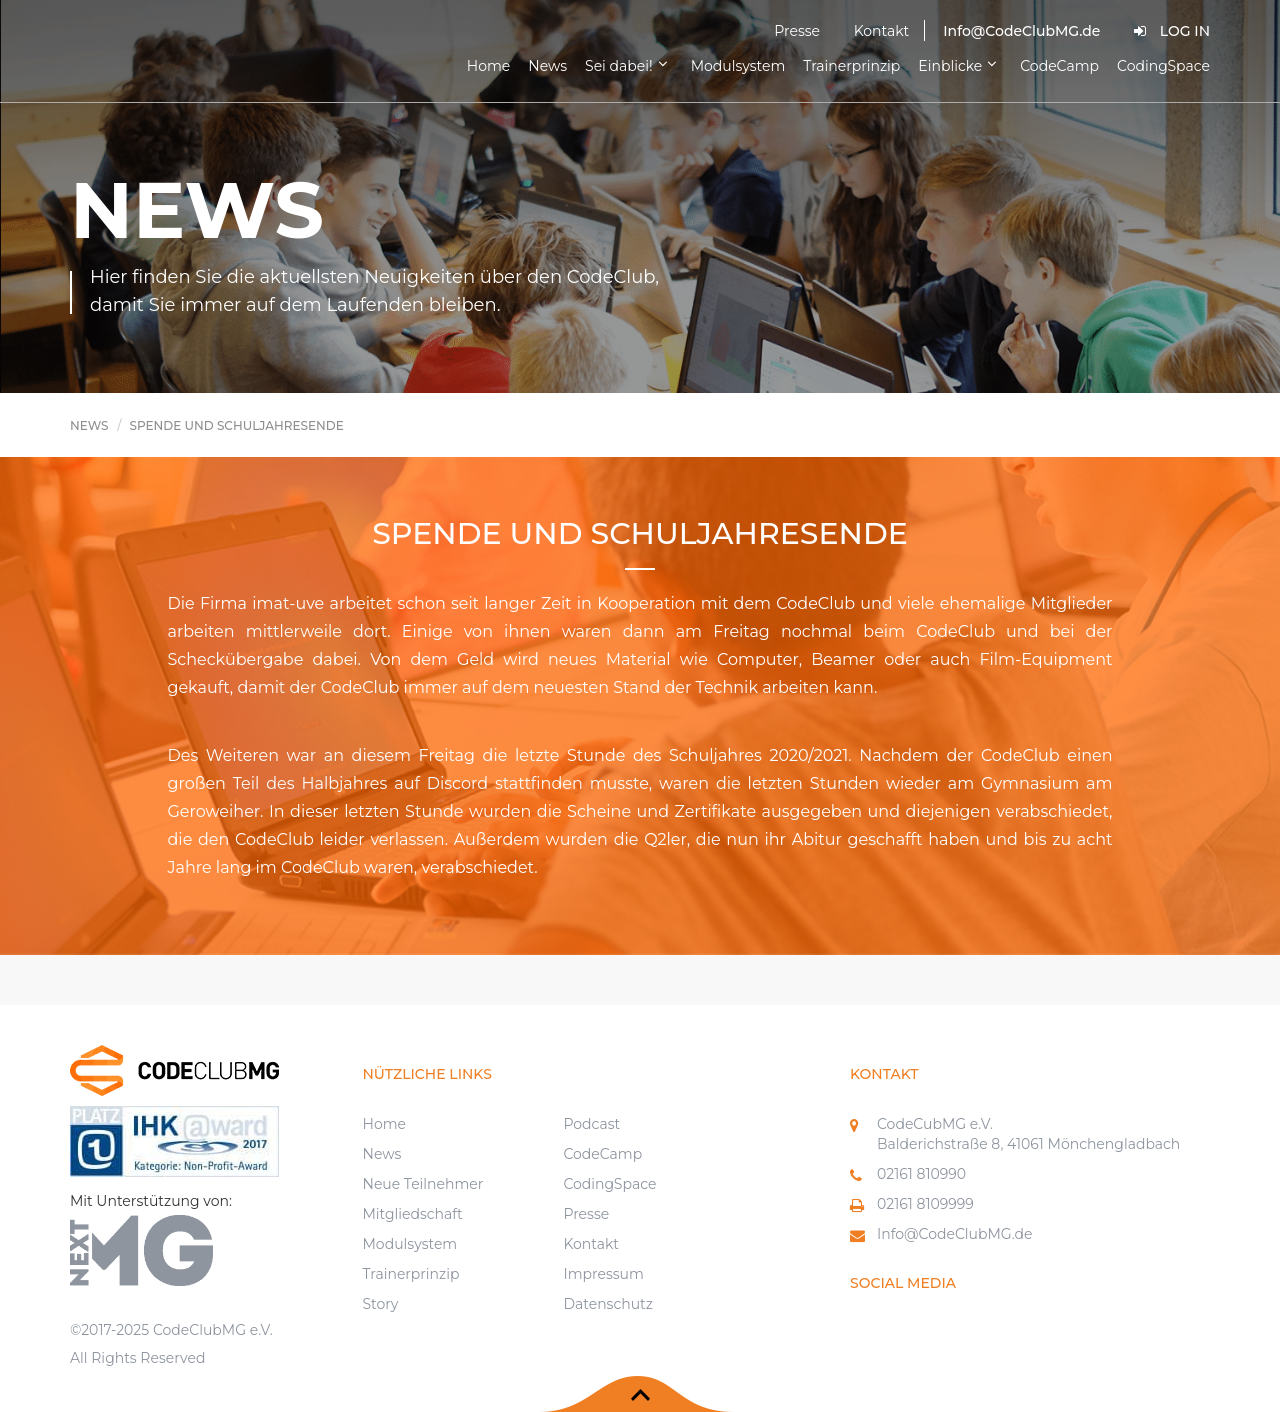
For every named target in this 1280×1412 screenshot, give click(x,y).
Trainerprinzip (851, 66)
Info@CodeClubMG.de (955, 1234)
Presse (797, 31)
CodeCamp (1059, 66)
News (547, 66)
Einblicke (960, 65)
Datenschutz (607, 1304)
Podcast (591, 1124)
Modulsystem (738, 66)
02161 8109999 (925, 1204)
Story (381, 1304)
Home (488, 66)
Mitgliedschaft (413, 1214)
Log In (1172, 31)
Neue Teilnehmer (423, 1184)
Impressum (603, 1274)
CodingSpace (1163, 66)
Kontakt (882, 31)
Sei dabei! (629, 65)
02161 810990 (921, 1174)
